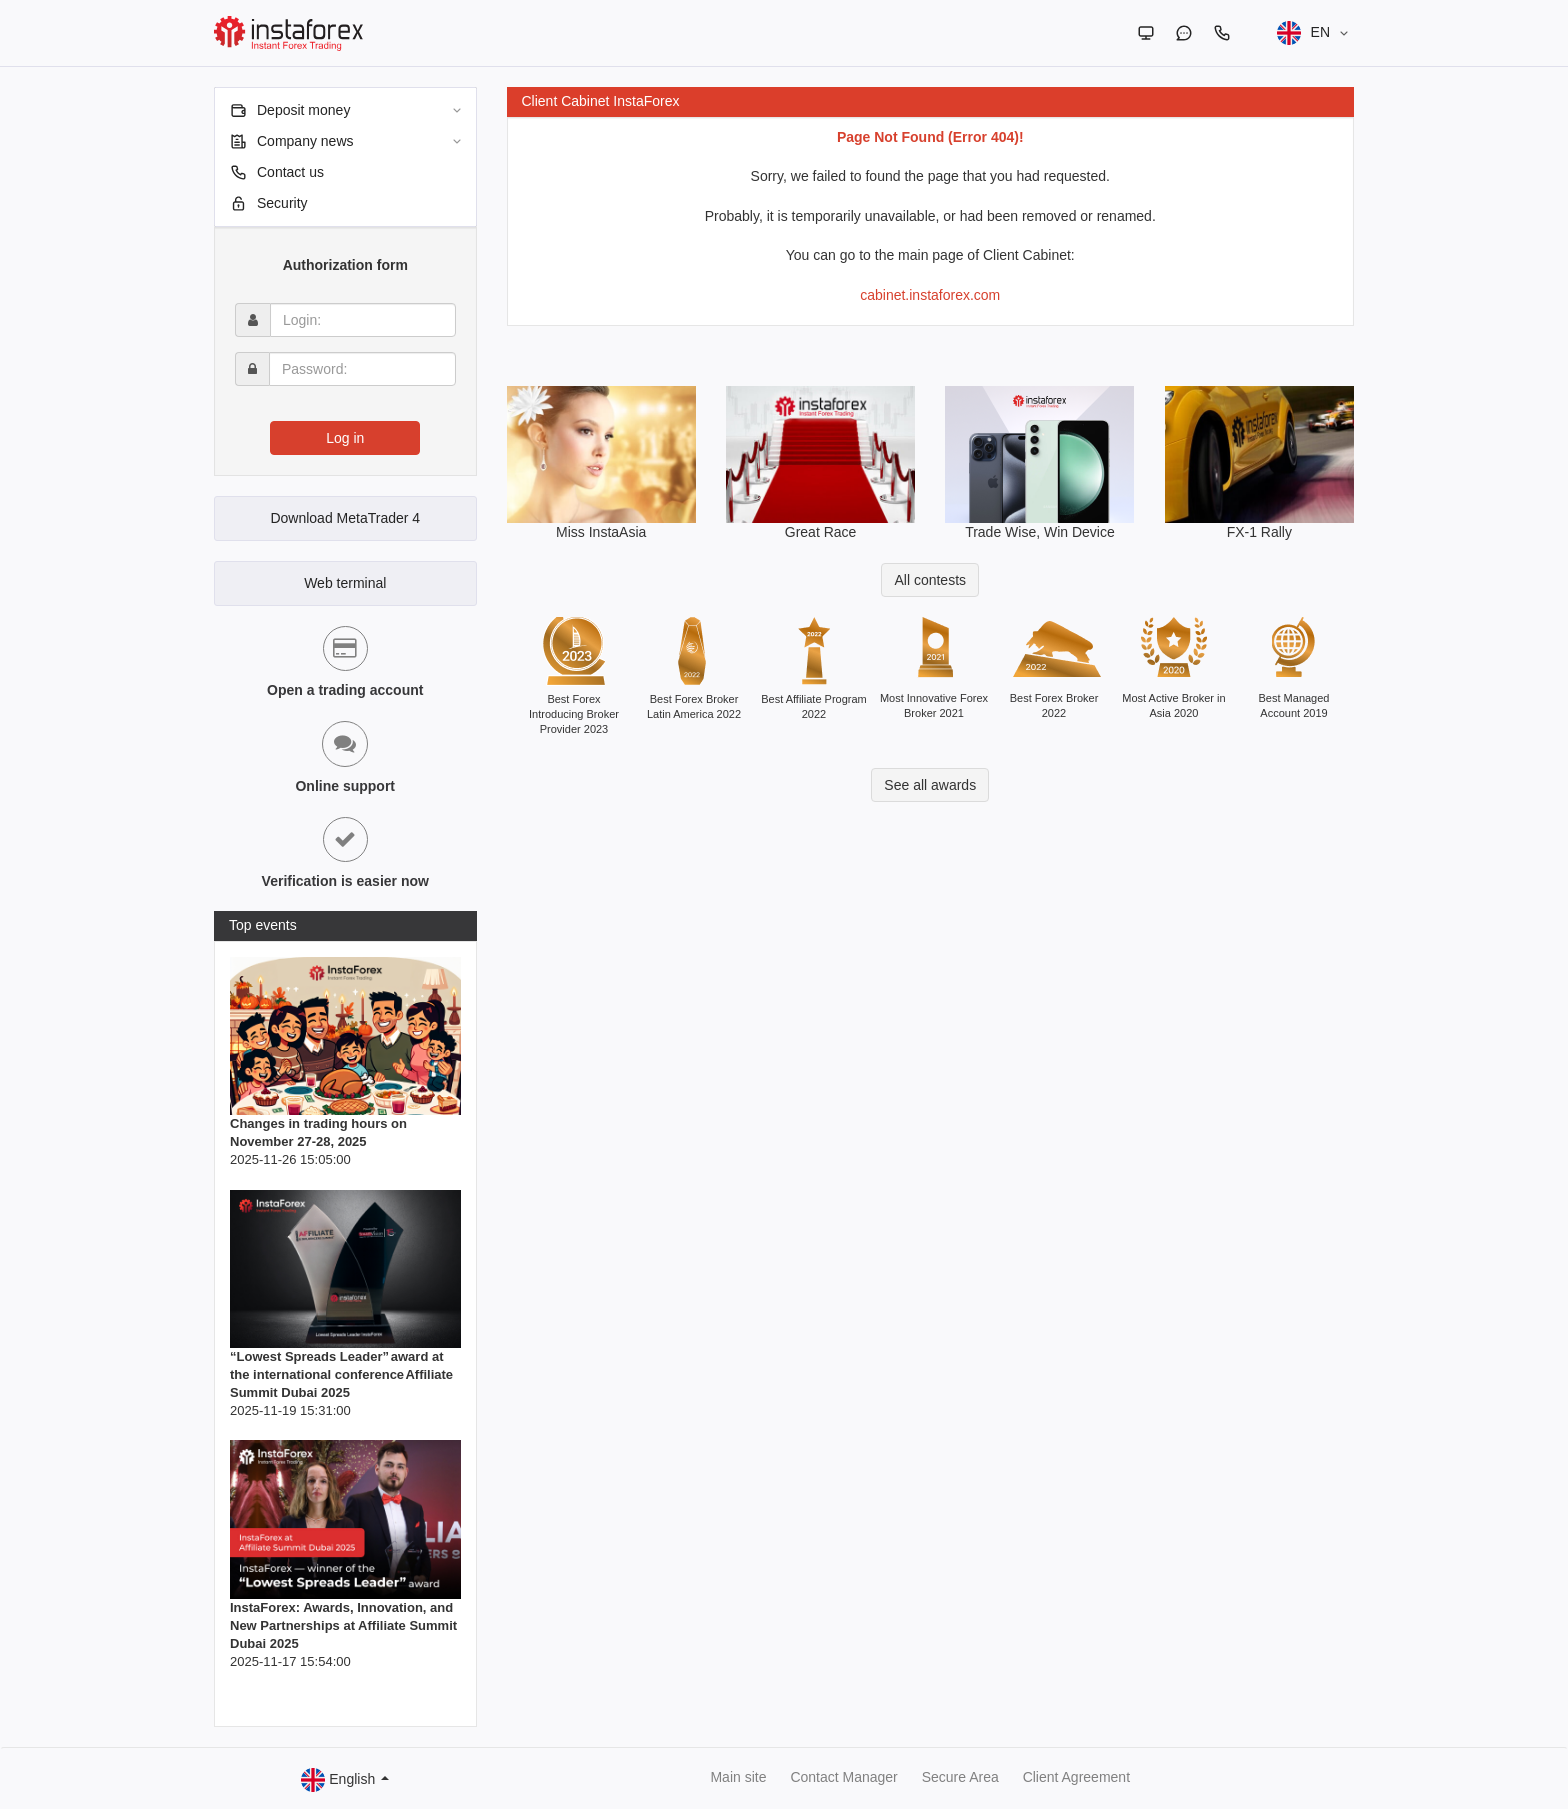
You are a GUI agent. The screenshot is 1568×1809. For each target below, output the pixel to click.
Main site (738, 1777)
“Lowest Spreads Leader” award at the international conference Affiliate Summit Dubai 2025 (341, 1374)
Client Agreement (1076, 1777)
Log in (345, 438)
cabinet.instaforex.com (930, 295)
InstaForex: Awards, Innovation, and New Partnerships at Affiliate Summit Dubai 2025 (343, 1625)
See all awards (930, 785)
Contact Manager (843, 1777)
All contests (930, 580)
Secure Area (960, 1777)
